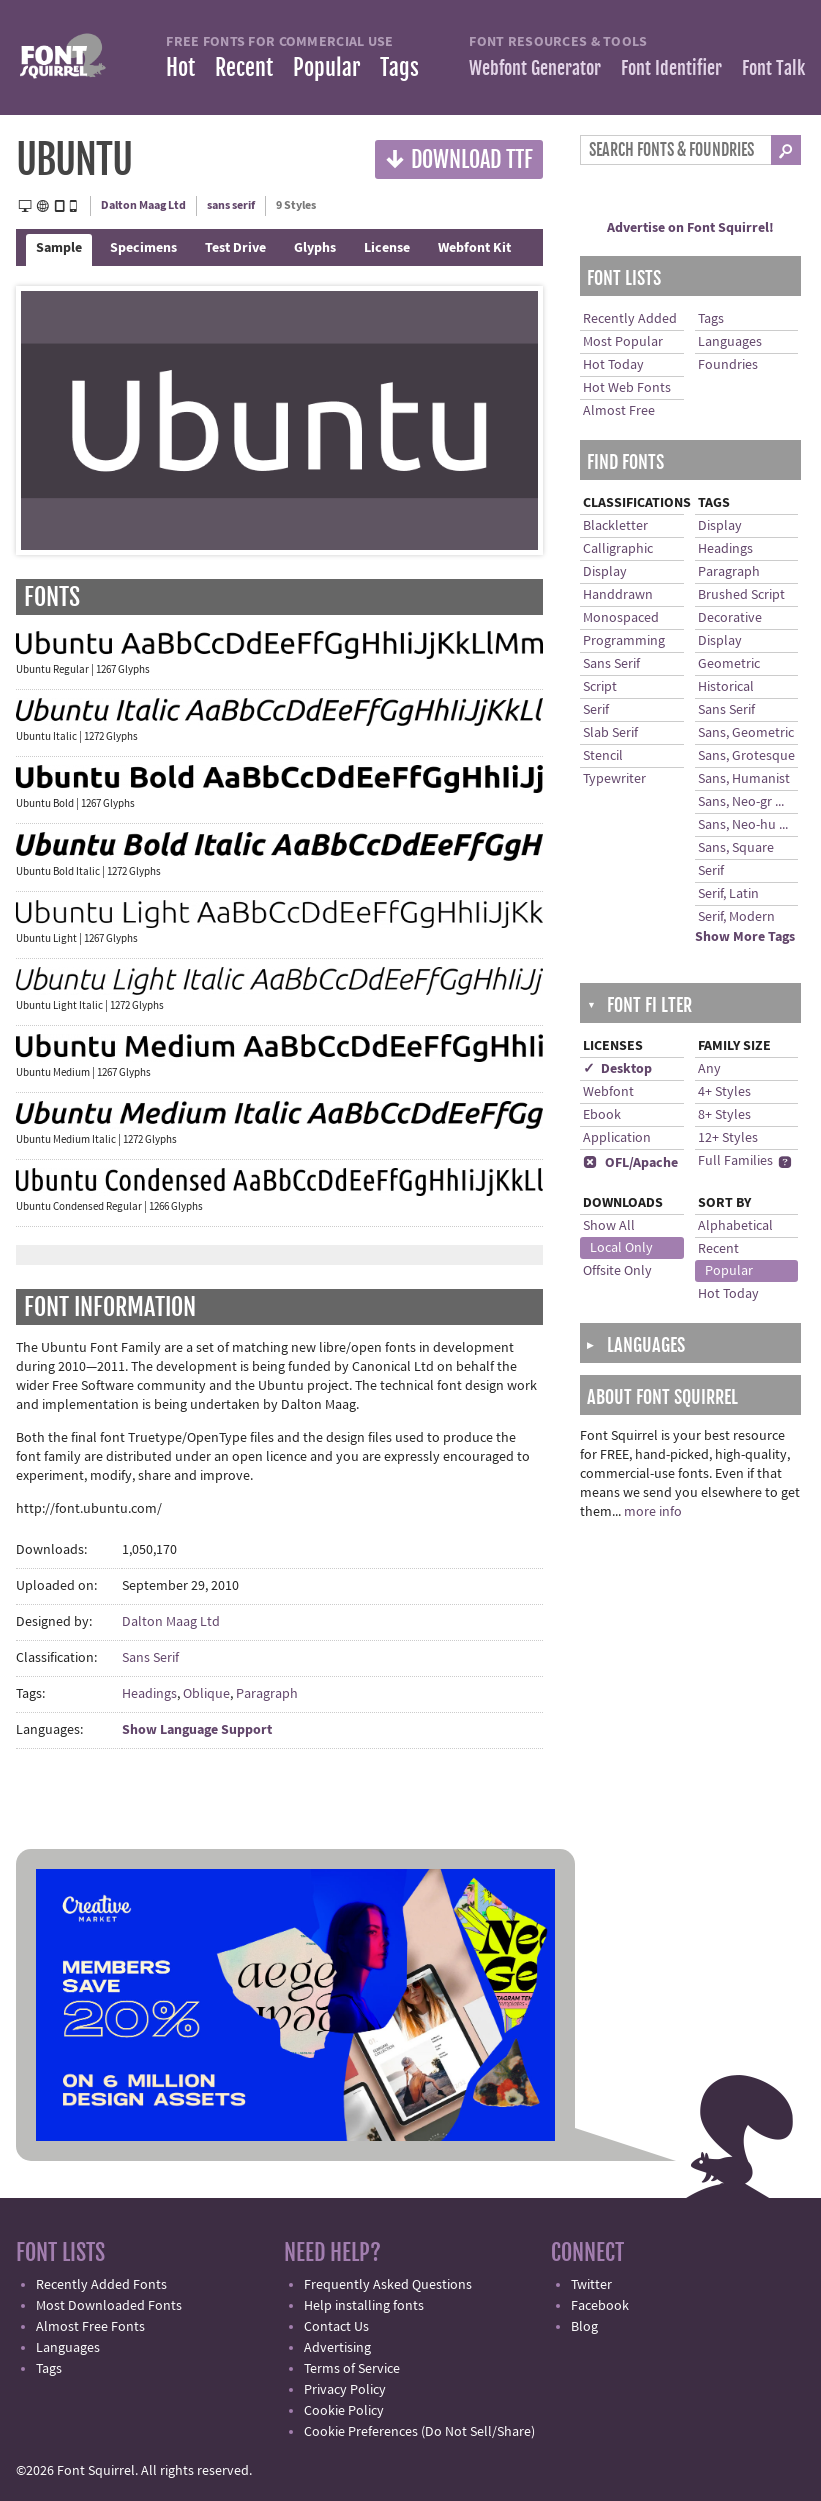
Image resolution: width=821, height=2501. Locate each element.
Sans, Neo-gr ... (741, 802)
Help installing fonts (364, 2306)
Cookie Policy (344, 2411)
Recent (244, 67)
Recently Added (630, 319)
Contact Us (336, 2327)
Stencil (603, 756)
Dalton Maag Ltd (143, 205)
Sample (59, 248)
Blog (584, 2327)
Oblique (206, 1694)
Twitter (591, 2285)
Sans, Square (736, 848)
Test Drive (235, 248)
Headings (149, 1694)
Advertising (337, 2348)
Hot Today (613, 365)
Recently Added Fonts (101, 2285)
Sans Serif (150, 1658)
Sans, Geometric (746, 733)
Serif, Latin (728, 894)
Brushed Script (741, 595)
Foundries (728, 365)
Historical (726, 687)
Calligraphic (618, 549)
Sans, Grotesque (746, 756)
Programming (624, 641)
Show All (609, 1226)
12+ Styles (728, 1138)
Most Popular (623, 342)
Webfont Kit (474, 248)
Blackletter (615, 526)
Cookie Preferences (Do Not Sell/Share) (419, 2432)
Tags (399, 67)
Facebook (600, 2306)
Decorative (730, 618)
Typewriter (614, 779)
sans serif (231, 205)
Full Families (735, 1161)
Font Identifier (671, 68)
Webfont (608, 1092)
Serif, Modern (736, 917)
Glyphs (315, 248)
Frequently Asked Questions (388, 2285)
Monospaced (621, 618)
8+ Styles (724, 1115)
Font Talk (773, 68)
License (387, 248)
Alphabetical (735, 1226)
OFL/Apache (630, 1163)
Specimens (143, 248)
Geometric (729, 664)
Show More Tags (745, 937)
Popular (326, 67)
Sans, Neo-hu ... (743, 825)
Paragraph (267, 1694)
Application (617, 1138)
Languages (730, 342)
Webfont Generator (535, 68)
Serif (596, 710)
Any (709, 1069)
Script (600, 687)
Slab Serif (610, 733)
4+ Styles (724, 1092)
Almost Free (619, 411)
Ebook (602, 1115)
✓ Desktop (617, 1069)
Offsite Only (617, 1271)
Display (605, 572)
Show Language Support (197, 1730)
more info (653, 1512)
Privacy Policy (345, 2390)
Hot (180, 67)
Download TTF (459, 158)
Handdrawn (618, 595)
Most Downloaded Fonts (109, 2306)
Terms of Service (352, 2369)
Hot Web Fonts (627, 388)
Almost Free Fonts (90, 2327)
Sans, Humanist (744, 779)
